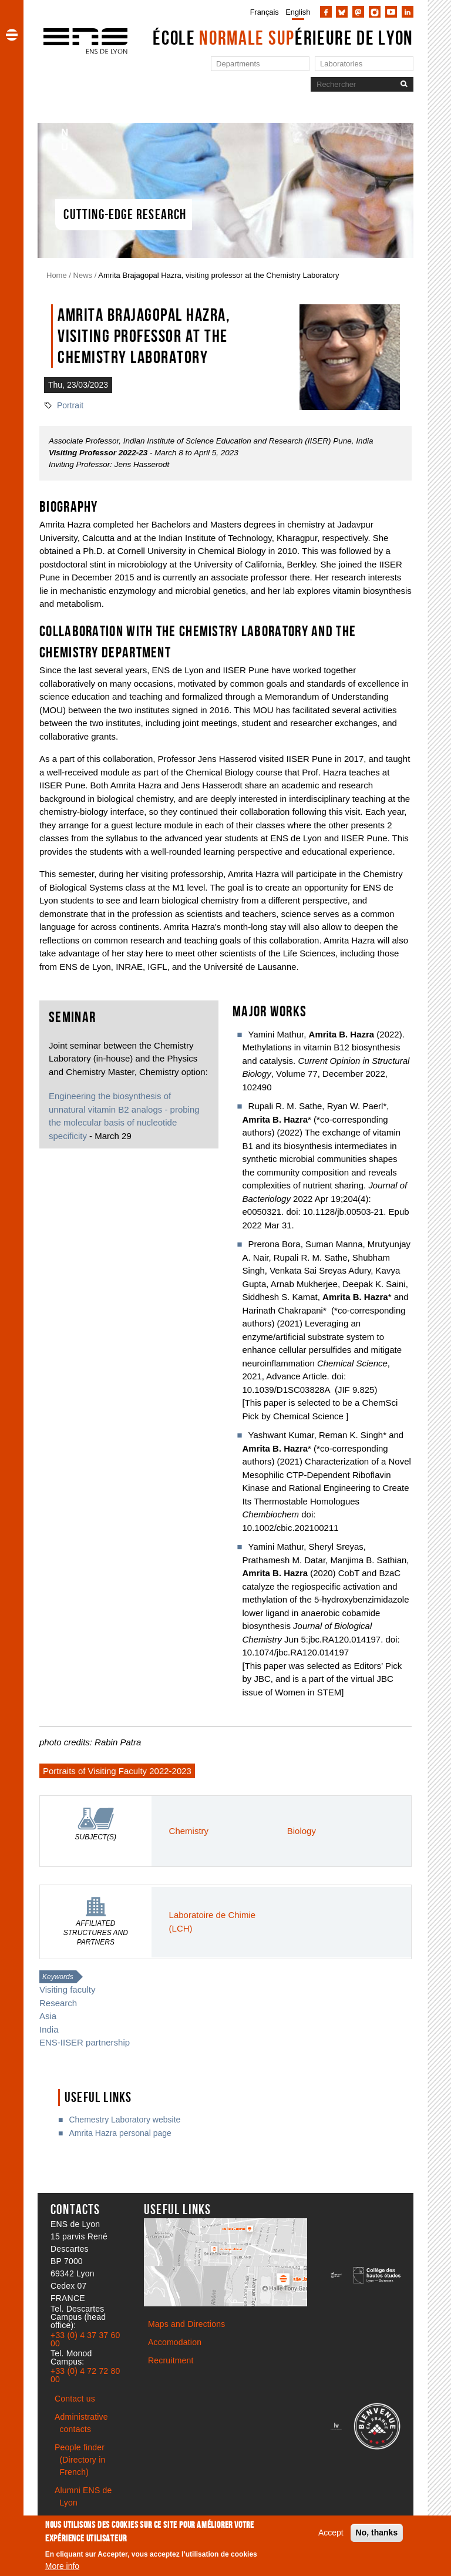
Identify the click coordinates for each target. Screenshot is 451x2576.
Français (264, 12)
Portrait (70, 405)
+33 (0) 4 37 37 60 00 (85, 2339)
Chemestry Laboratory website (124, 2119)
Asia (47, 2016)
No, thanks (377, 2532)
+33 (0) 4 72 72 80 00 (85, 2375)
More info (62, 2566)
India (49, 2029)
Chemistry (188, 1831)
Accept (331, 2532)
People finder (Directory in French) (80, 2460)
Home (56, 275)
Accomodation (174, 2342)
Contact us (75, 2398)
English (297, 12)
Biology (301, 1831)
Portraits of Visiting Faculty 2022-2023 (117, 1771)
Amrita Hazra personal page (120, 2133)
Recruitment (171, 2360)
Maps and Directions (186, 2324)
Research (58, 2003)
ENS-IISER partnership (84, 2042)
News (83, 275)
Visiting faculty (67, 1989)
